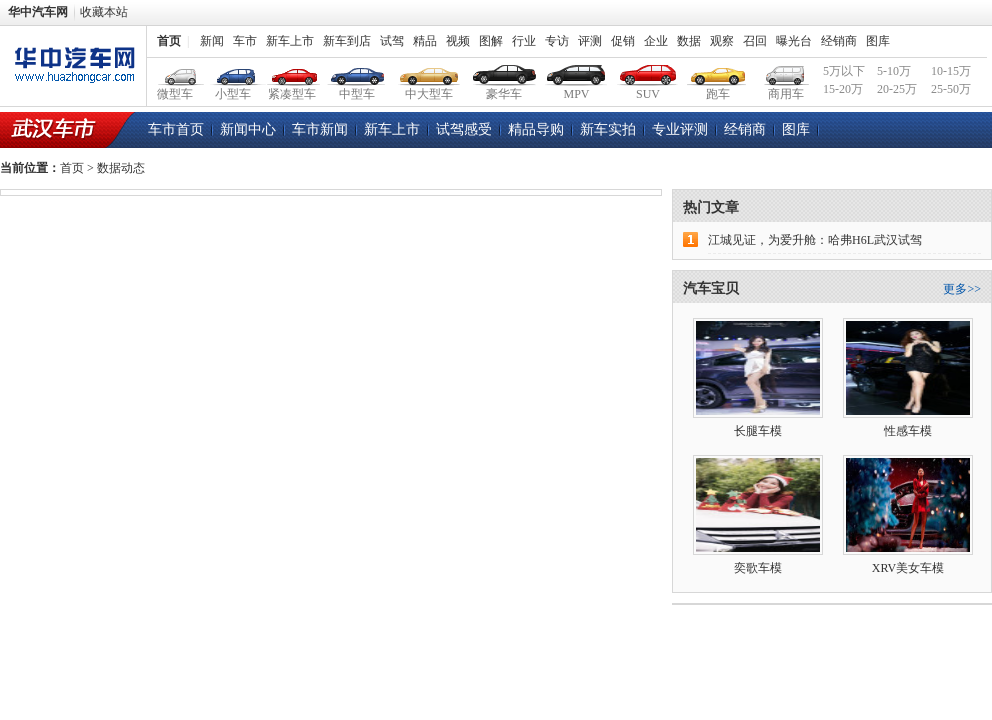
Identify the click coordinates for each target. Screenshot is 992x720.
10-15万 (951, 71)
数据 (689, 41)
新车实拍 (608, 129)
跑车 (718, 72)
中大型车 (429, 72)
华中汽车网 (38, 12)
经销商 (839, 41)
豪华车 (504, 72)
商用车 (785, 72)
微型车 (176, 72)
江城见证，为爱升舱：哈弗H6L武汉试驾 (815, 240)
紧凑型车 (293, 72)
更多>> (962, 289)
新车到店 (347, 41)
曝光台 (794, 41)
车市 (245, 41)
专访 (557, 41)
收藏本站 (104, 12)
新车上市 (290, 41)
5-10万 (894, 71)
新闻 (212, 41)
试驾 (392, 41)
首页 (169, 41)
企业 (656, 41)
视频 (458, 41)
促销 (623, 41)
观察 (722, 41)
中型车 (357, 72)
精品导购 (536, 129)
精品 (425, 41)
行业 (524, 41)
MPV (576, 72)
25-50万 (951, 89)
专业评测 (680, 129)
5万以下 (844, 71)
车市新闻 (320, 129)
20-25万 (897, 89)
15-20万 (843, 89)
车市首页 (176, 129)
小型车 (233, 72)
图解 (491, 41)
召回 (755, 41)
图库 (878, 41)
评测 (590, 41)
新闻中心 (248, 129)
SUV (648, 72)
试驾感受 (464, 129)
